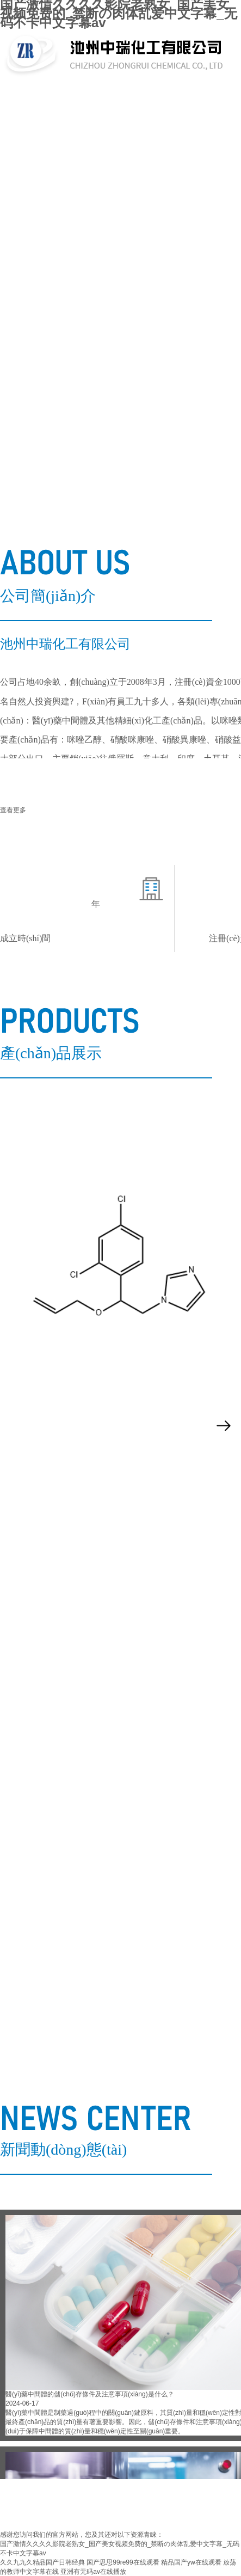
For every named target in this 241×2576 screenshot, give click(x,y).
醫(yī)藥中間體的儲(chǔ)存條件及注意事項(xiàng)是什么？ (89, 2394)
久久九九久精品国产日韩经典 (42, 2562)
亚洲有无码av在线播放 (93, 2571)
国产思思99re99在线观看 (122, 2562)
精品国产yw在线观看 (191, 2562)
